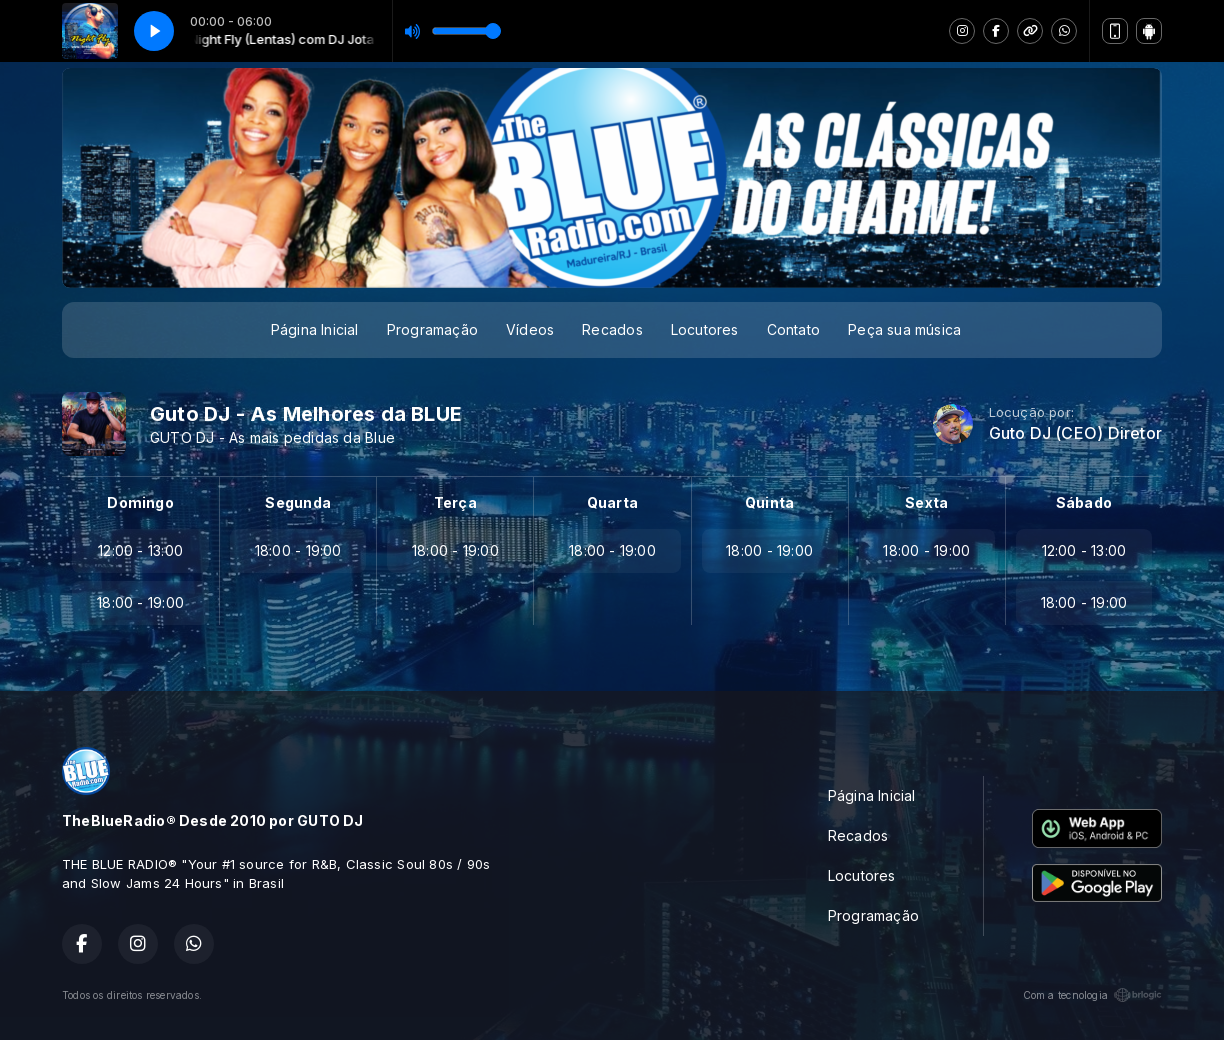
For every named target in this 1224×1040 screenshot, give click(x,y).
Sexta (926, 502)
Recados (612, 329)
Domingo (140, 502)
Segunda (297, 502)
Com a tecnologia (1092, 995)
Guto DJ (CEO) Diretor (1075, 433)
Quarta (612, 502)
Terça (455, 502)
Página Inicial (315, 329)
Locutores (705, 329)
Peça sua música (904, 329)
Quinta (769, 502)
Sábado (1084, 502)
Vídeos (530, 329)
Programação (432, 329)
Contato (793, 329)
